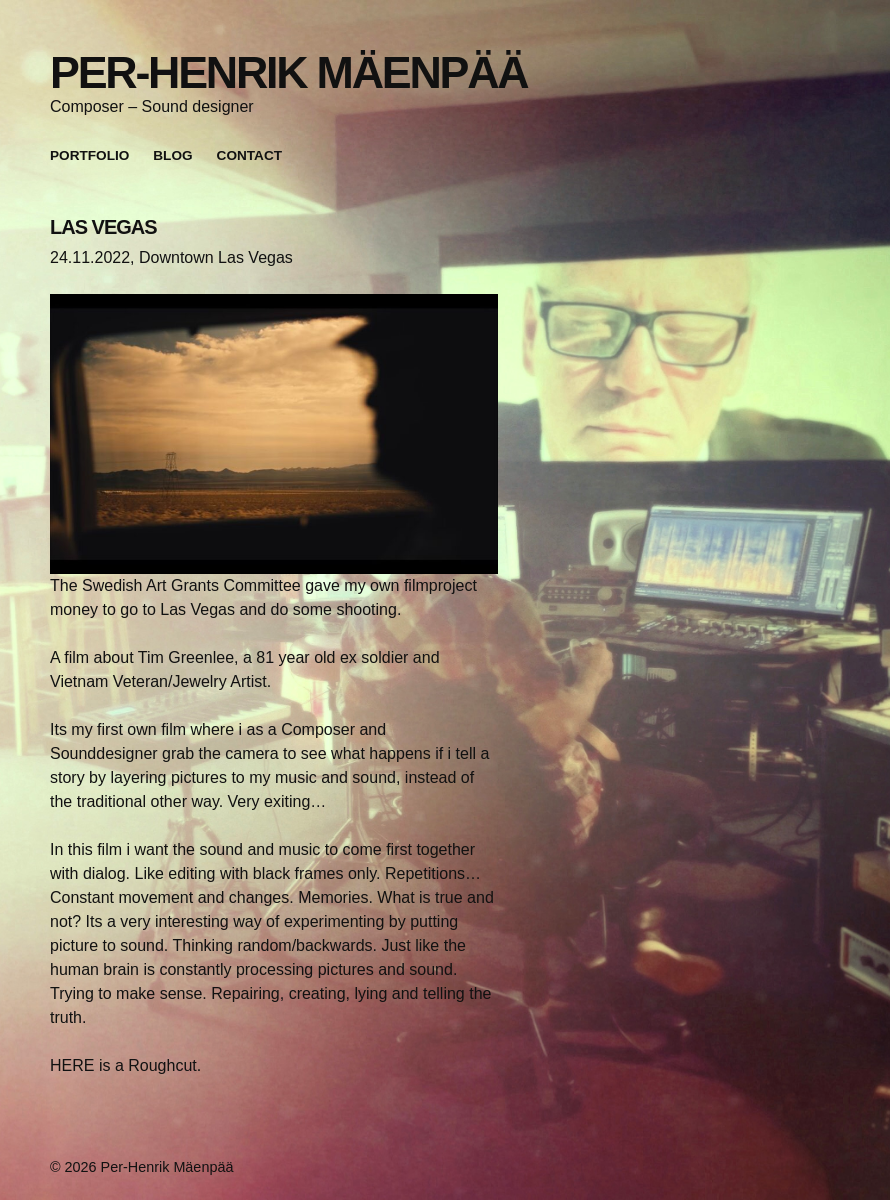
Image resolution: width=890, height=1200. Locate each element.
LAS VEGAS (103, 227)
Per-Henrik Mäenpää (288, 72)
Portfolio (89, 155)
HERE (72, 1065)
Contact (249, 155)
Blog (172, 155)
